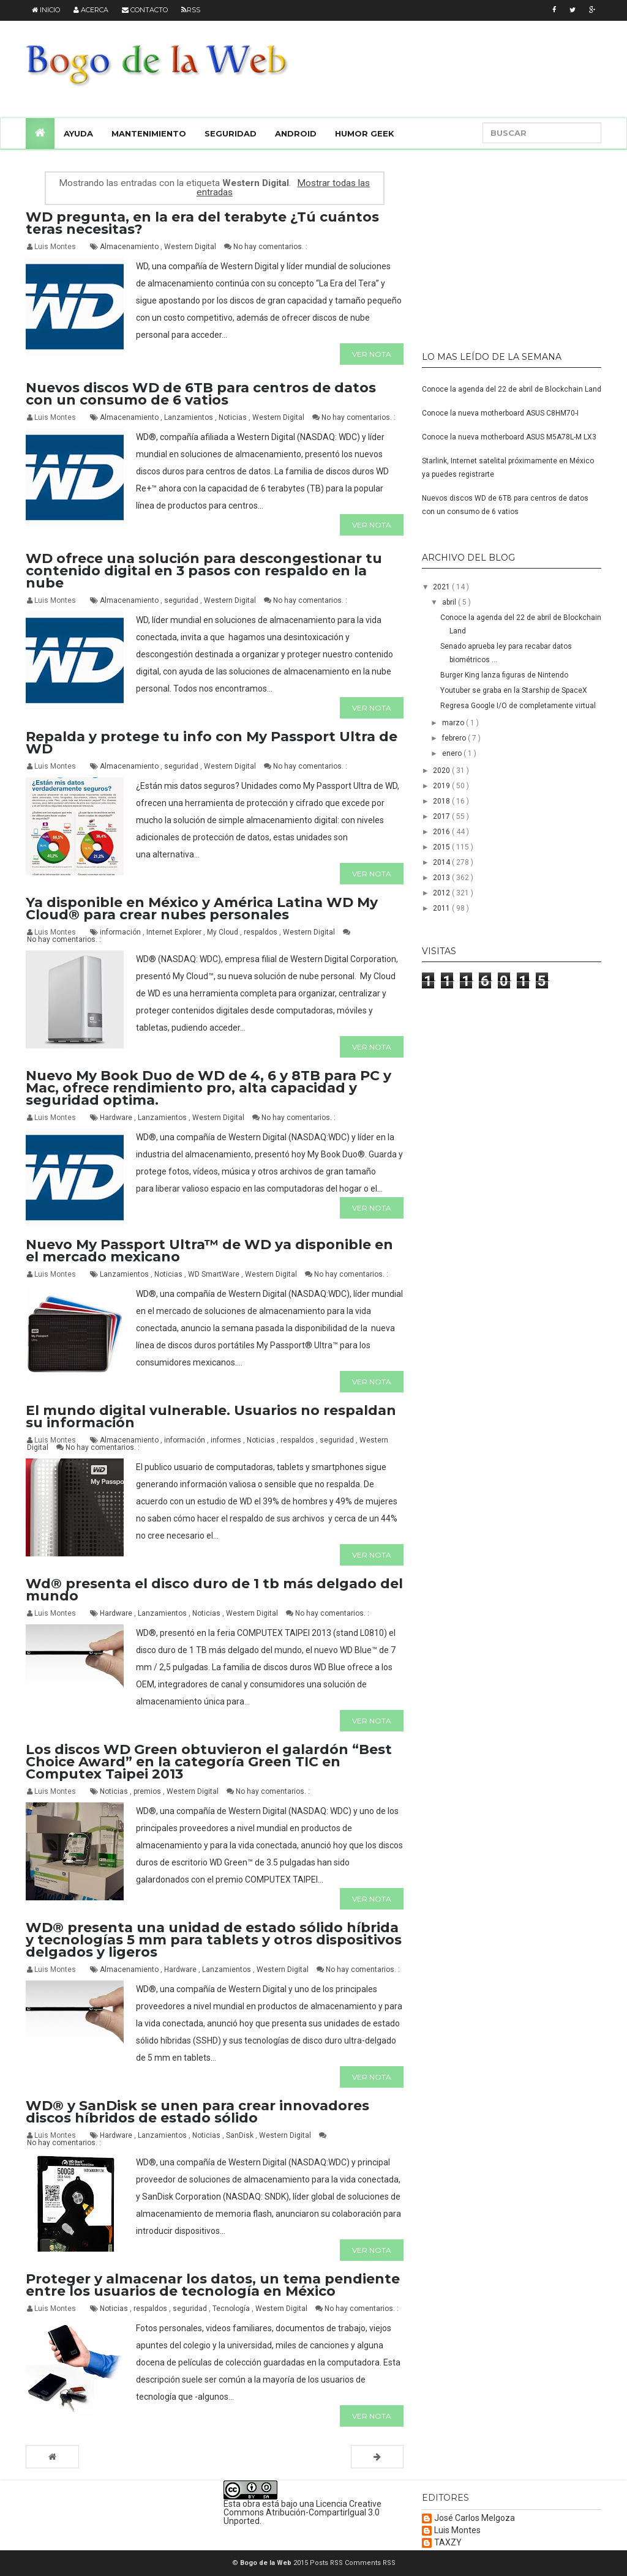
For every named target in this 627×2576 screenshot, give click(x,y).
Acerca (90, 10)
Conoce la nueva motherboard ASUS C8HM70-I (500, 413)
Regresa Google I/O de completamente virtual (518, 705)
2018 (442, 801)
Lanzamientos (189, 417)
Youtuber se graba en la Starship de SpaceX (513, 690)
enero (453, 753)
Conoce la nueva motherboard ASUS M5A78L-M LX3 (509, 437)
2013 (442, 877)
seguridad (182, 600)
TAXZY (448, 2542)
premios (148, 1791)
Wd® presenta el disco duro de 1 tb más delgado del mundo (214, 1589)
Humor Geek (364, 133)
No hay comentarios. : (270, 246)
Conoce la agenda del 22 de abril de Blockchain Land (511, 389)
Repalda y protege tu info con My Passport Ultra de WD (211, 742)
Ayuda (78, 133)
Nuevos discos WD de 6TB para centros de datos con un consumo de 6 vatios (201, 393)
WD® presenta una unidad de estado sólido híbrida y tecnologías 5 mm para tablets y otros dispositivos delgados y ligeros (214, 1939)
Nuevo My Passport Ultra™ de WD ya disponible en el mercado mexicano (209, 1250)
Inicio (46, 10)
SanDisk (240, 2135)
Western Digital (191, 246)
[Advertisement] (498, 244)
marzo (454, 723)
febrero (455, 738)
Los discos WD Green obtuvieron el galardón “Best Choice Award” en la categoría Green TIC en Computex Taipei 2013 (209, 1761)
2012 (442, 893)
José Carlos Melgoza (474, 2518)
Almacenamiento (130, 246)
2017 (442, 816)
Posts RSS (327, 2563)
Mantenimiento (148, 133)
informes (227, 1440)
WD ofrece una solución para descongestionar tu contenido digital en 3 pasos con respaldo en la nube (204, 570)
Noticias (234, 417)
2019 (442, 786)
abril (450, 602)
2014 (442, 862)
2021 (442, 587)
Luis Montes (457, 2530)
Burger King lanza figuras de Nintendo (504, 675)
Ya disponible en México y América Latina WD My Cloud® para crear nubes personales (202, 908)
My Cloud (223, 932)
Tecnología (232, 2308)
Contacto (145, 10)
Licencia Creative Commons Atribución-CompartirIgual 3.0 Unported (302, 2512)
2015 (442, 847)
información (121, 932)
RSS (190, 10)
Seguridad (231, 133)
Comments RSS (370, 2563)
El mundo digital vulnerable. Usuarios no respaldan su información (211, 1416)
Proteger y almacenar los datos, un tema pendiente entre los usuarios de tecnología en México (213, 2285)
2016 (442, 831)
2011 (442, 908)
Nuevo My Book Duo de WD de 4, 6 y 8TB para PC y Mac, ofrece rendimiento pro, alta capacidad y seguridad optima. (208, 1087)
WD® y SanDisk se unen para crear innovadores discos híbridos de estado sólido (197, 2111)
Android (296, 133)
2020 (442, 770)
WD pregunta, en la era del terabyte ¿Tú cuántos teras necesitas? (202, 223)
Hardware (117, 1117)
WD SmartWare (214, 1274)
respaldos (261, 932)
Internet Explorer (174, 932)
